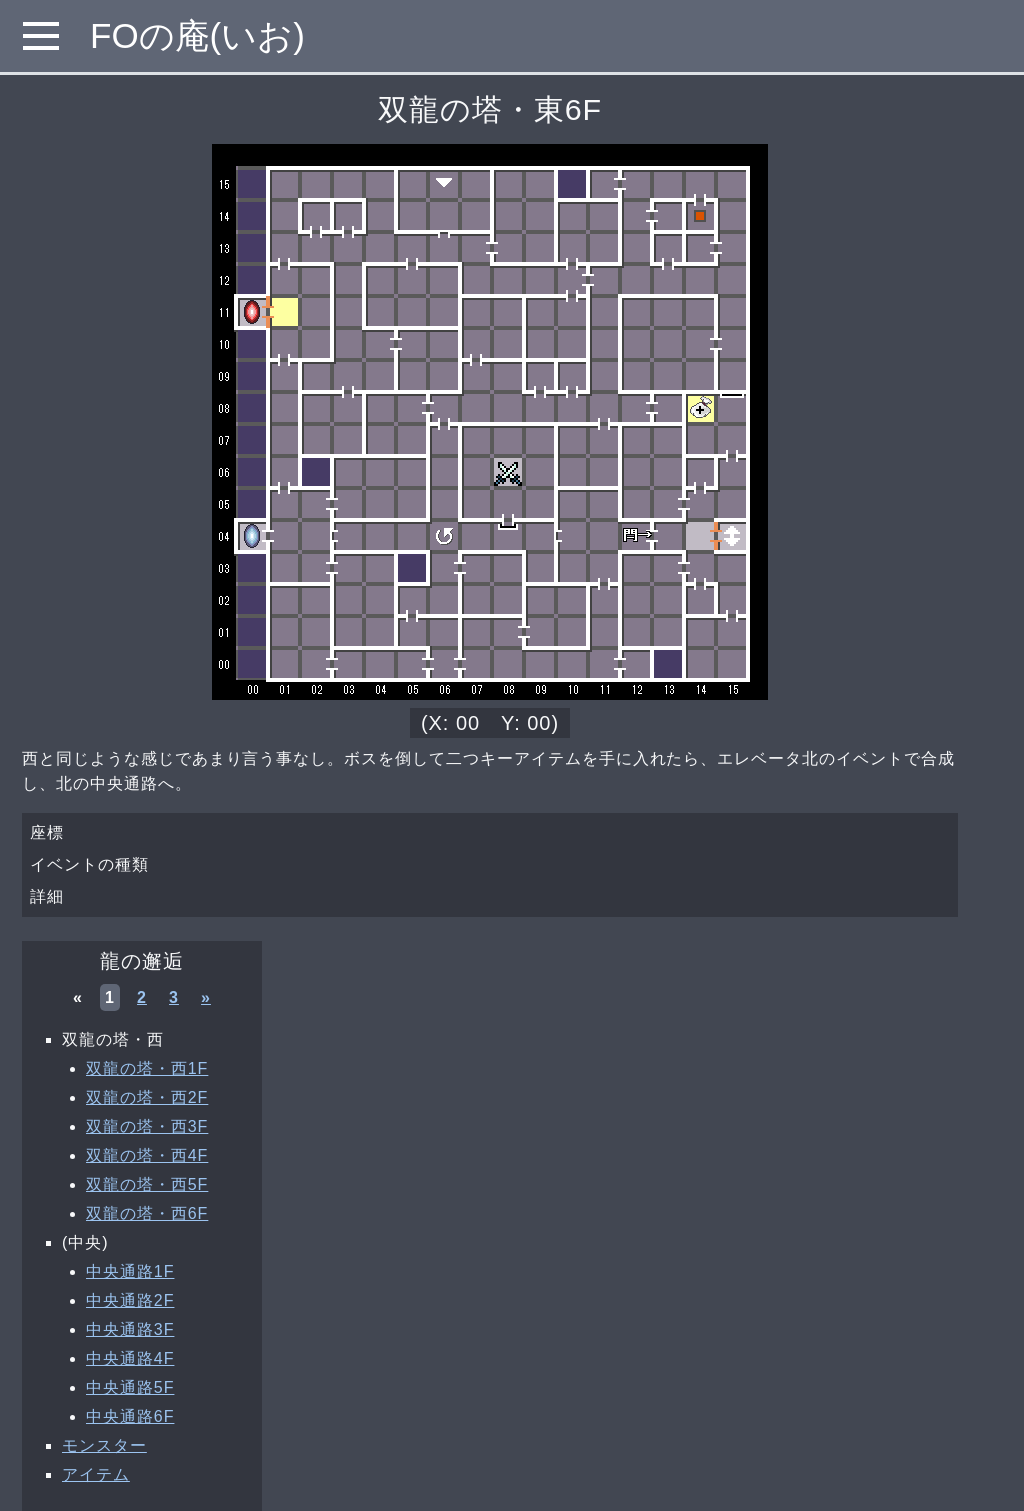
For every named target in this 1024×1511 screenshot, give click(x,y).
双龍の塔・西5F (147, 1184)
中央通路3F (130, 1329)
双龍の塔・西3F (147, 1126)
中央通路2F (130, 1300)
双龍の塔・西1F (147, 1068)
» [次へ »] (206, 997)
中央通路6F (130, 1416)
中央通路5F (130, 1387)
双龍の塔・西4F (147, 1155)
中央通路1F (130, 1271)
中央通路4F (130, 1358)
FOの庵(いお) (197, 35)
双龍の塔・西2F (147, 1097)
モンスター (104, 1445)
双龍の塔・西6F (147, 1213)
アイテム (96, 1474)
